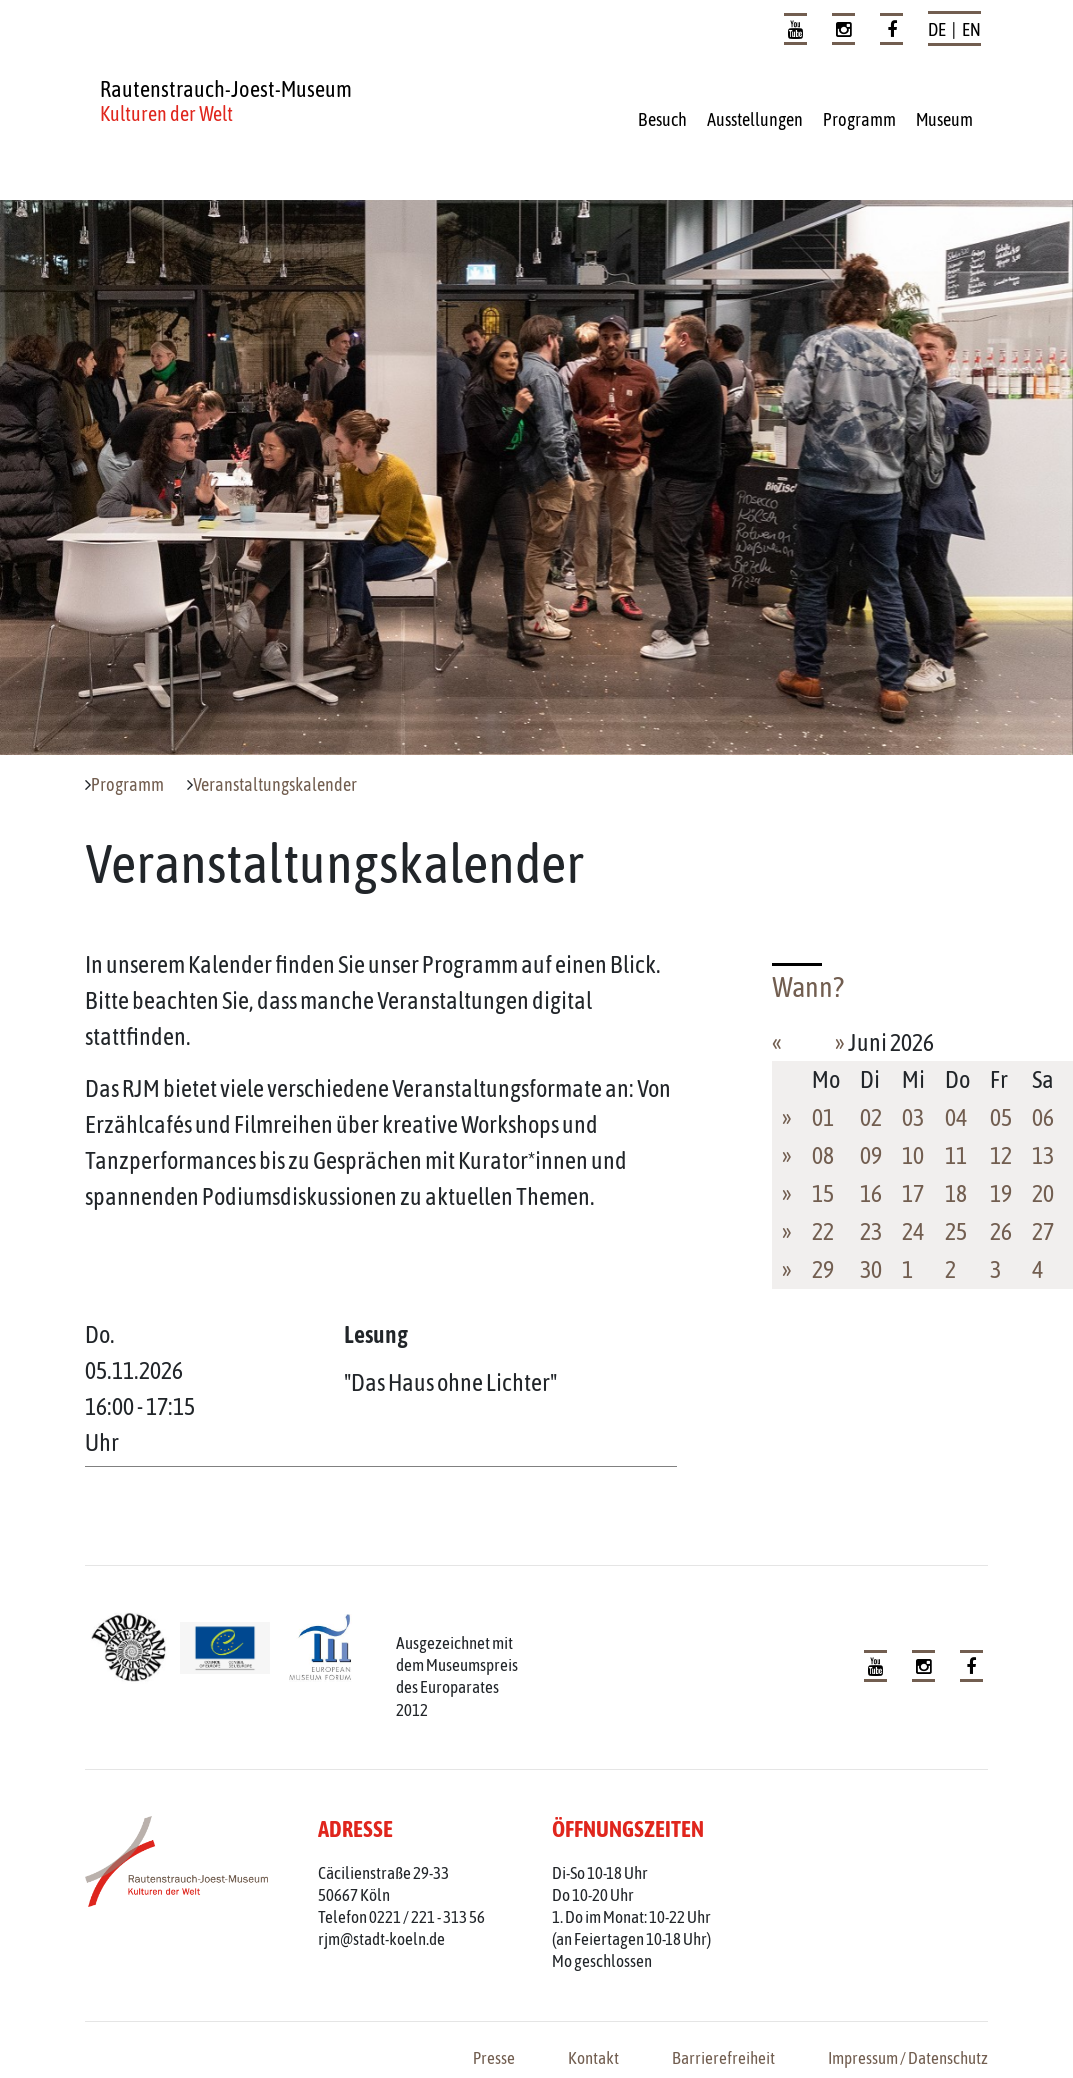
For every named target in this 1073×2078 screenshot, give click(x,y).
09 (871, 1155)
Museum (944, 119)
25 (956, 1231)
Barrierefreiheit (723, 2058)
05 (1001, 1117)
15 (823, 1193)
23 (871, 1231)
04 (956, 1117)
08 (823, 1155)
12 (1001, 1155)
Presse (494, 2058)
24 (913, 1231)
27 (1043, 1231)
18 (956, 1193)
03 (913, 1117)
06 (1043, 1117)
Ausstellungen (755, 119)
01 (823, 1117)
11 (956, 1155)
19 (1001, 1193)
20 (1043, 1193)
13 (1043, 1155)
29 (823, 1269)
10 (913, 1155)
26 (1001, 1231)
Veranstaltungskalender (275, 785)
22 (823, 1231)
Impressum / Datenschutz (908, 2058)
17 (913, 1193)
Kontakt (593, 2058)
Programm (859, 119)
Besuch (662, 119)
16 (871, 1193)
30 (871, 1269)
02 (871, 1117)
